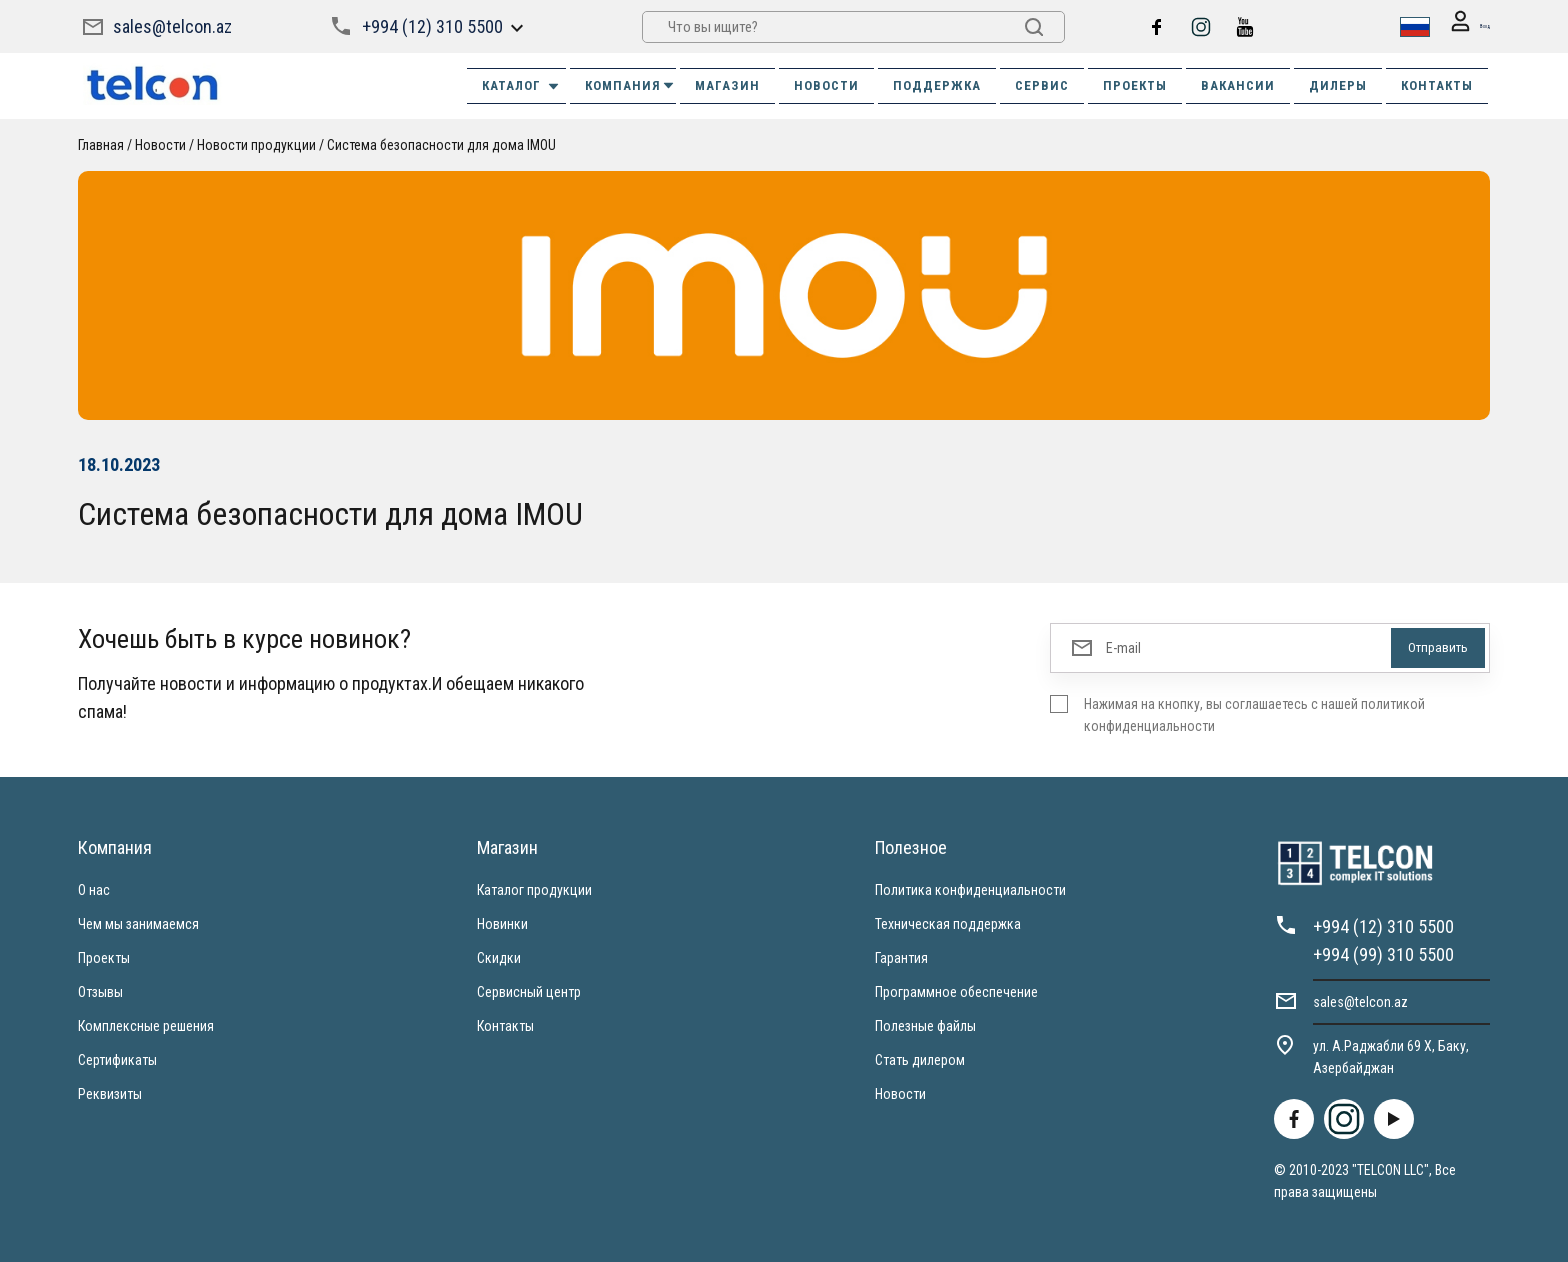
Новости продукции (256, 144)
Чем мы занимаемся (138, 923)
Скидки (499, 957)
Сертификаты (117, 1059)
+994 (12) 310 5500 (430, 25)
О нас (94, 889)
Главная (101, 144)
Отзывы (100, 991)
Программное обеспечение (956, 991)
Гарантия (901, 957)
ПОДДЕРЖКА (937, 84)
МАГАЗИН (727, 84)
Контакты (505, 1025)
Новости (160, 144)
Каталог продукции (534, 889)
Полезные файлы (925, 1025)
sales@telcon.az (172, 25)
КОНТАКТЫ (1437, 84)
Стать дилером (920, 1059)
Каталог (521, 85)
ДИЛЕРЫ (1338, 84)
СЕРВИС (1042, 84)
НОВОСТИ (826, 84)
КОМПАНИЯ (630, 84)
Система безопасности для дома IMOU (441, 144)
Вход (1460, 26)
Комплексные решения (146, 1025)
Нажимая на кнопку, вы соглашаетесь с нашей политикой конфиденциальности (1254, 714)
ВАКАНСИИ (1238, 84)
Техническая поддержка (948, 923)
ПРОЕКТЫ (1135, 84)
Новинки (502, 923)
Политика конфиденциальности (970, 889)
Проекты (104, 957)
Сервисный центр (529, 991)
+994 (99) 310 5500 (1383, 953)
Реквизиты (110, 1093)
